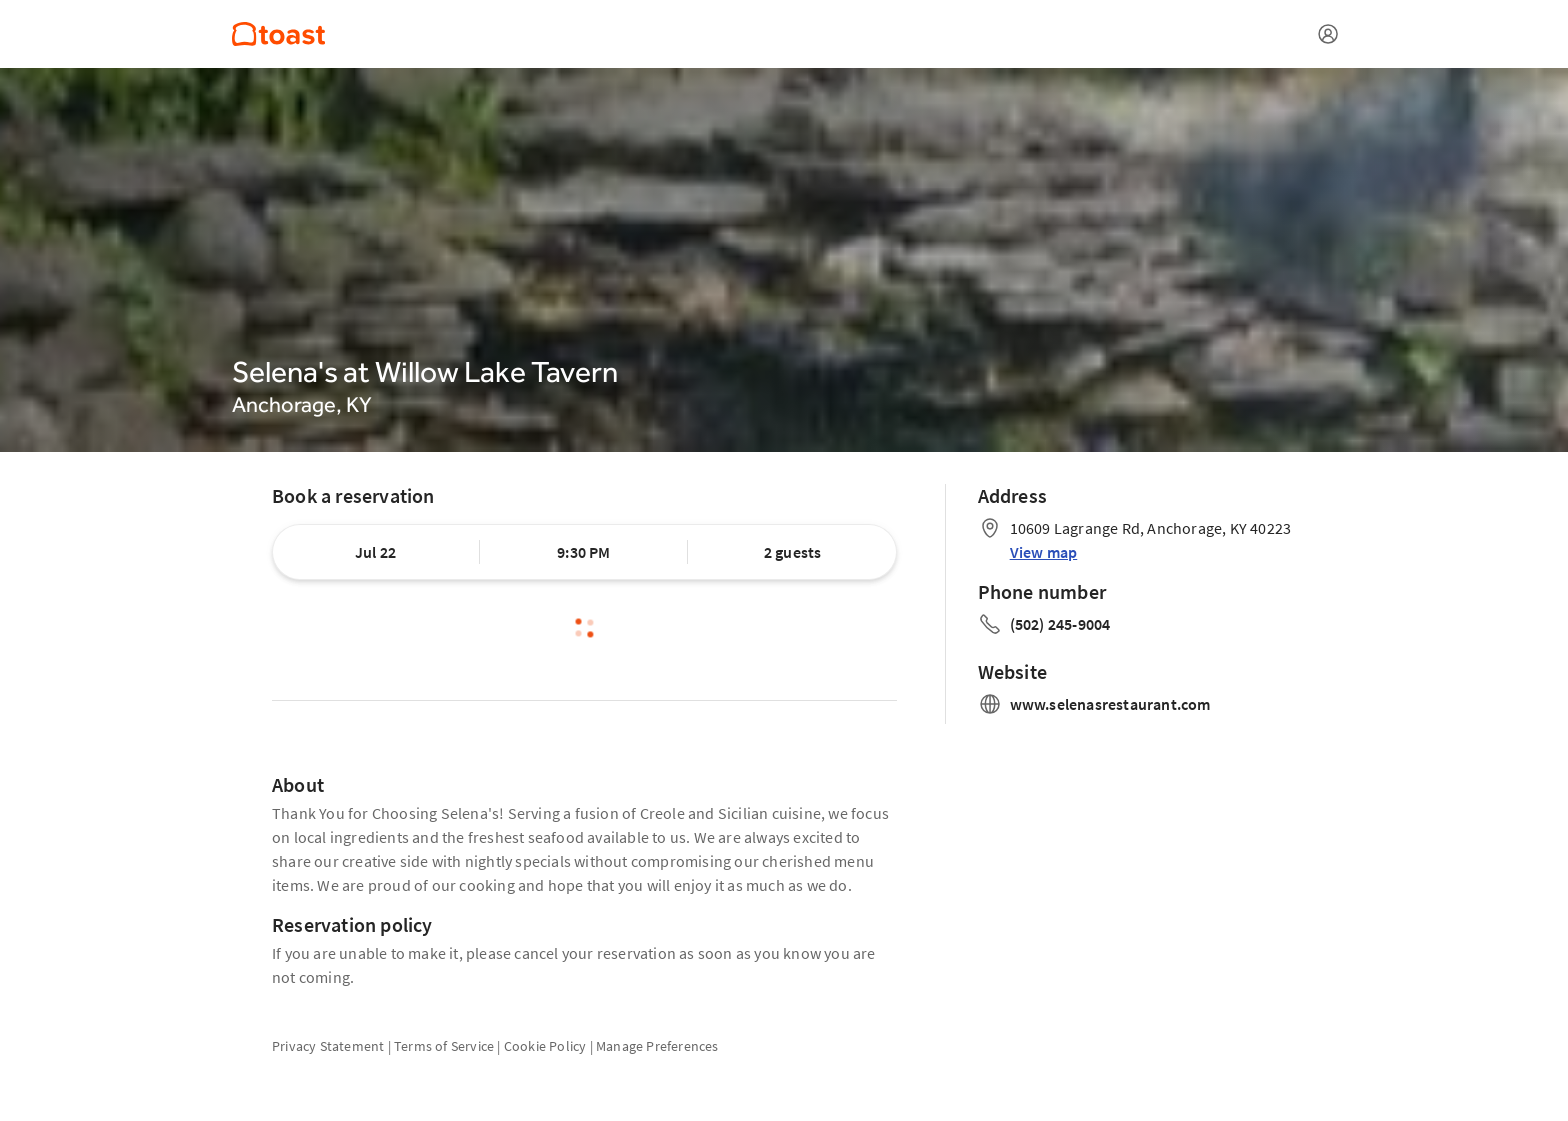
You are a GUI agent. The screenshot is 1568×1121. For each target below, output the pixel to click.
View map (1044, 552)
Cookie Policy (545, 1046)
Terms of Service (444, 1046)
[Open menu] (1328, 34)
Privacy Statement (328, 1046)
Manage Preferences (657, 1046)
